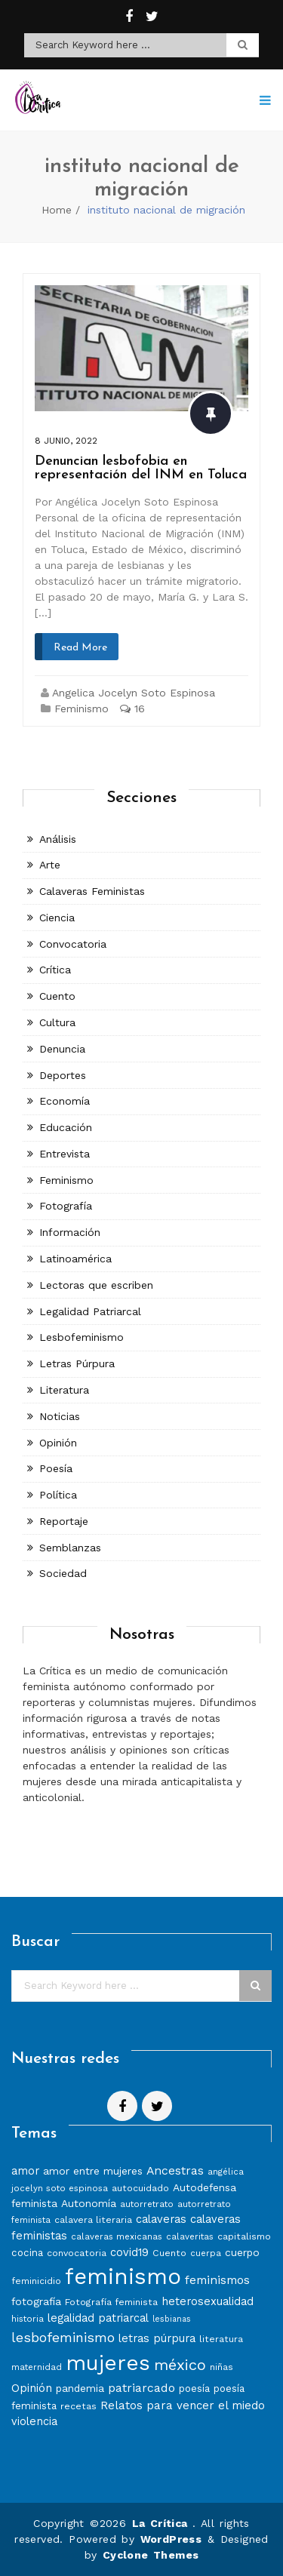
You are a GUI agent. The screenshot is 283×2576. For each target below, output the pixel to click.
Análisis (57, 839)
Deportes (62, 1075)
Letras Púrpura (77, 1363)
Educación (65, 1127)
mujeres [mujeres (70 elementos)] (108, 2362)
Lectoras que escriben (96, 1285)
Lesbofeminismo (81, 1337)
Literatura (64, 1390)
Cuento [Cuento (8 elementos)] (169, 2252)
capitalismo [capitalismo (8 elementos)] (244, 2236)
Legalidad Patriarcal (90, 1311)
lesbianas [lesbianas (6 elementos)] (171, 2319)
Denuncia (62, 1049)
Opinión (58, 1443)
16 (132, 708)
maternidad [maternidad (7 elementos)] (36, 2367)
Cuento (57, 996)
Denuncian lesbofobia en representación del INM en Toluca (141, 468)
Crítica (55, 970)
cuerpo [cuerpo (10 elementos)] (242, 2252)
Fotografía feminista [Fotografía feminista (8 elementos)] (111, 2301)
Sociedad (63, 1573)
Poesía (55, 1468)
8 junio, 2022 (66, 440)
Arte (49, 865)
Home (57, 210)
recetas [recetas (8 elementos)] (78, 2406)
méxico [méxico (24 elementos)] (180, 2365)
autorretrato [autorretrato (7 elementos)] (147, 2204)
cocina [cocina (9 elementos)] (27, 2252)
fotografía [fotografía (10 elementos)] (36, 2301)
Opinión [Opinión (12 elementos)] (31, 2388)
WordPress (171, 2539)
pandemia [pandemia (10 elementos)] (80, 2388)
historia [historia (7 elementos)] (27, 2318)
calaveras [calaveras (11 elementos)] (161, 2219)
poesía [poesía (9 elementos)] (194, 2388)
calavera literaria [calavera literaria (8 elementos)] (93, 2219)
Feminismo (81, 708)
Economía (64, 1101)
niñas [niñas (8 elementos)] (221, 2366)
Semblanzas (70, 1548)
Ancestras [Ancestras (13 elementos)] (175, 2170)
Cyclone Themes (151, 2555)
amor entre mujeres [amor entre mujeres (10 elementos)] (93, 2171)
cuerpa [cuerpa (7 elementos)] (205, 2253)
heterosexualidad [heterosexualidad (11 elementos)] (207, 2301)
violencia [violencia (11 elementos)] (34, 2421)
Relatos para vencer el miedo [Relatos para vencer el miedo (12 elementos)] (182, 2405)
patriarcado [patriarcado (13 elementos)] (141, 2388)
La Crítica (162, 2523)
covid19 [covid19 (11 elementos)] (129, 2252)
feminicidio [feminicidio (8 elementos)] (36, 2280)
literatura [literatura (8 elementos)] (221, 2338)
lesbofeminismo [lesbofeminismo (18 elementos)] (63, 2337)
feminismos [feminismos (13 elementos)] (217, 2280)
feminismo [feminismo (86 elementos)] (123, 2276)
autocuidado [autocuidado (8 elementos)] (140, 2187)
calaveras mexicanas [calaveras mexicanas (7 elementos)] (116, 2236)
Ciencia (57, 917)
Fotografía (65, 1206)
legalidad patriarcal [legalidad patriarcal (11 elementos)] (98, 2318)
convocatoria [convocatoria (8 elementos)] (76, 2252)
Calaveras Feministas (92, 891)
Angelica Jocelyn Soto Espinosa (133, 693)
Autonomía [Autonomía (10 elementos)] (88, 2203)
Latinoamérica (75, 1259)
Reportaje (63, 1521)
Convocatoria (72, 944)
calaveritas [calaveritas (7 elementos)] (190, 2236)
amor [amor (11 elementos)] (25, 2171)
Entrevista (64, 1154)
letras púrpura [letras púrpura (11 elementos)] (156, 2338)
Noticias (59, 1416)
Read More (80, 647)
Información (69, 1232)
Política (58, 1495)
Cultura (57, 1022)
